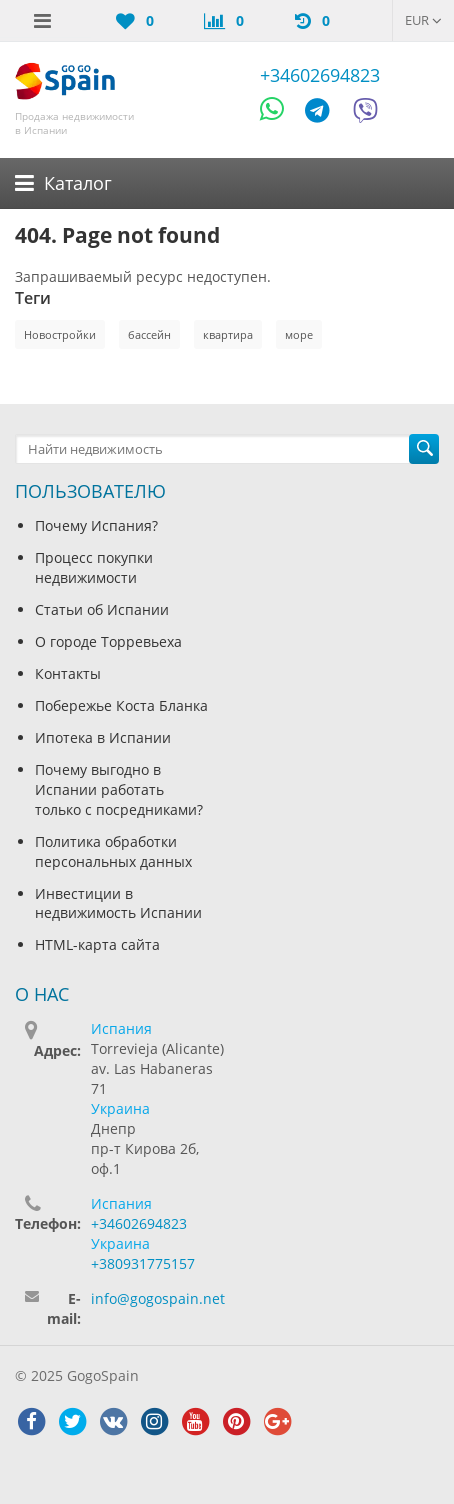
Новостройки (60, 334)
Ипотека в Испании (103, 737)
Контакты (68, 673)
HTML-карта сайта (97, 944)
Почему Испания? (96, 525)
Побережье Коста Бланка (121, 705)
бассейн (149, 334)
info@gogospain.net (158, 1298)
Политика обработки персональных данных (113, 851)
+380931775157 (143, 1263)
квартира (228, 334)
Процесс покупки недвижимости (94, 567)
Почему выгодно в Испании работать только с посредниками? (119, 789)
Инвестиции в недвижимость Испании (118, 903)
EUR (423, 20)
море (299, 334)
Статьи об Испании (102, 609)
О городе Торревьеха (108, 641)
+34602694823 (320, 75)
